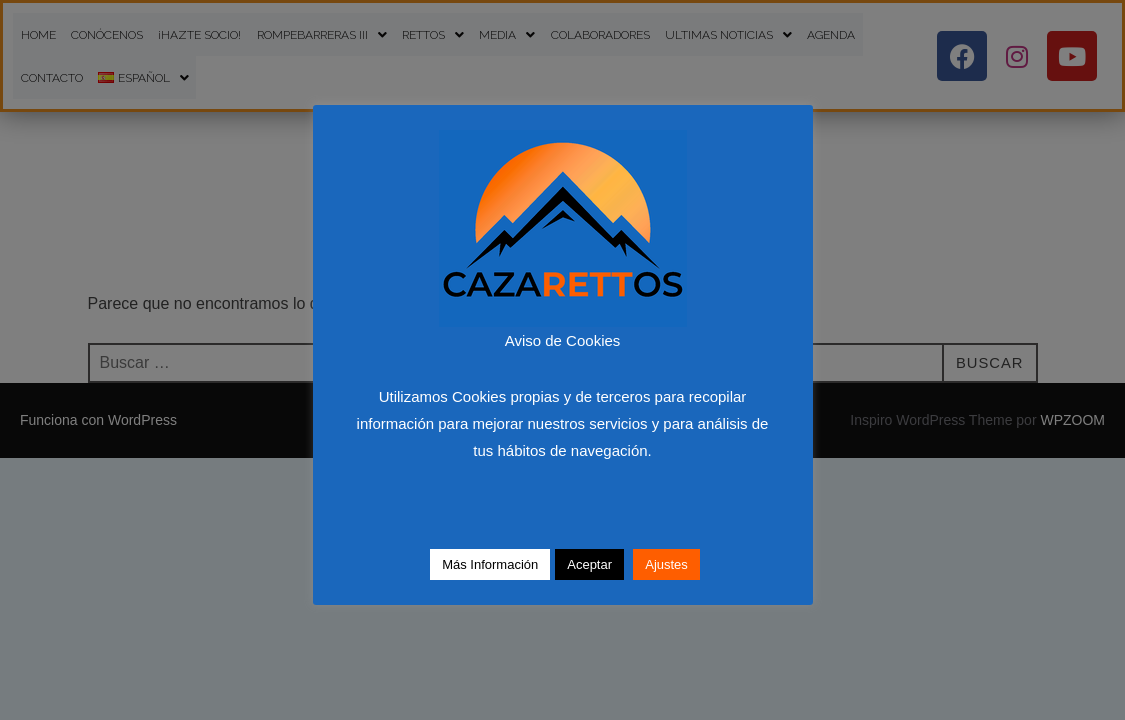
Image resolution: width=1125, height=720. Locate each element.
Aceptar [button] (589, 564)
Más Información (490, 564)
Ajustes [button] (666, 564)
